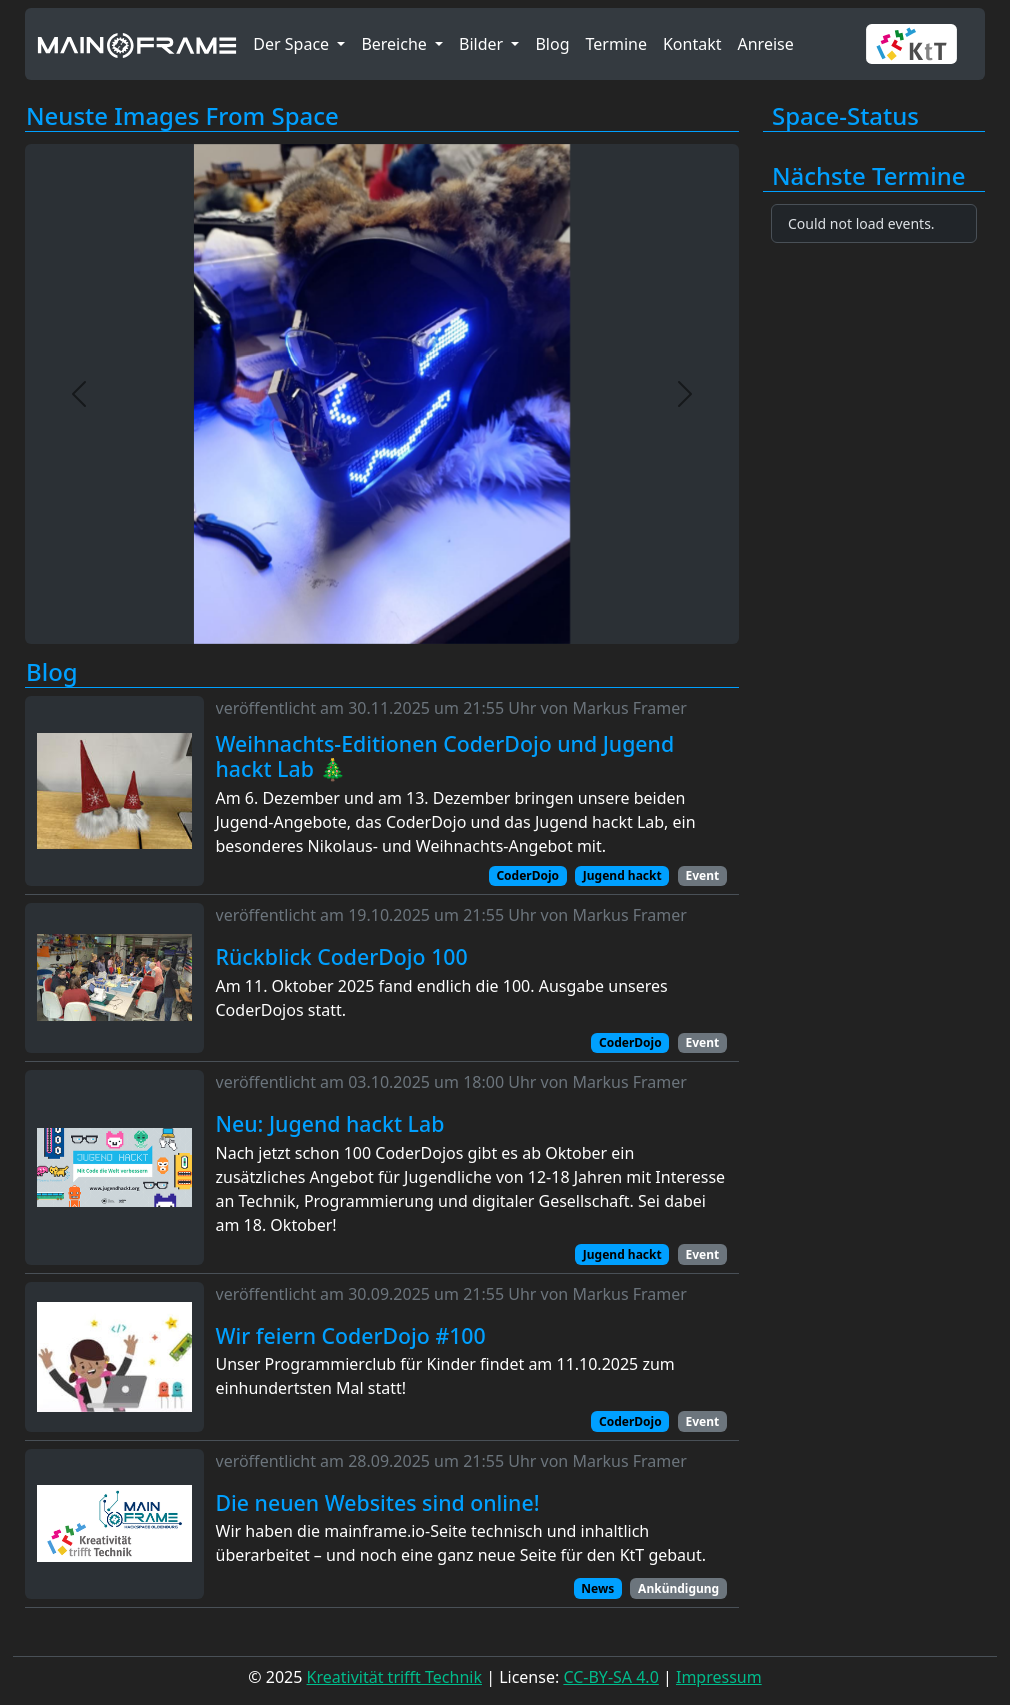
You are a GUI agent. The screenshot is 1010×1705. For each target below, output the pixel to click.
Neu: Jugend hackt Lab (330, 1124)
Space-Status (845, 116)
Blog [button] (552, 44)
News (597, 1588)
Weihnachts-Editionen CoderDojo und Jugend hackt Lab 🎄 (445, 756)
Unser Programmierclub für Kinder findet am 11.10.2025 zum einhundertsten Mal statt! (445, 1376)
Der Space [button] (293, 44)
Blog (52, 672)
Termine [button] (616, 44)
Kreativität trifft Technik (394, 1677)
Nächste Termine (869, 176)
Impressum (719, 1677)
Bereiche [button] (396, 44)
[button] (919, 44)
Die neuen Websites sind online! (378, 1503)
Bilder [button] (483, 44)
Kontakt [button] (692, 44)
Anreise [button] (765, 44)
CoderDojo (527, 875)
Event (702, 875)
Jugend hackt (622, 875)
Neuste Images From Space (182, 116)
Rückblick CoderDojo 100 (342, 957)
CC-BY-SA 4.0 (610, 1677)
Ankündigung (678, 1588)
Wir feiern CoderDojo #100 (351, 1336)
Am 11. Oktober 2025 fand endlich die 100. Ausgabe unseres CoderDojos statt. (442, 998)
